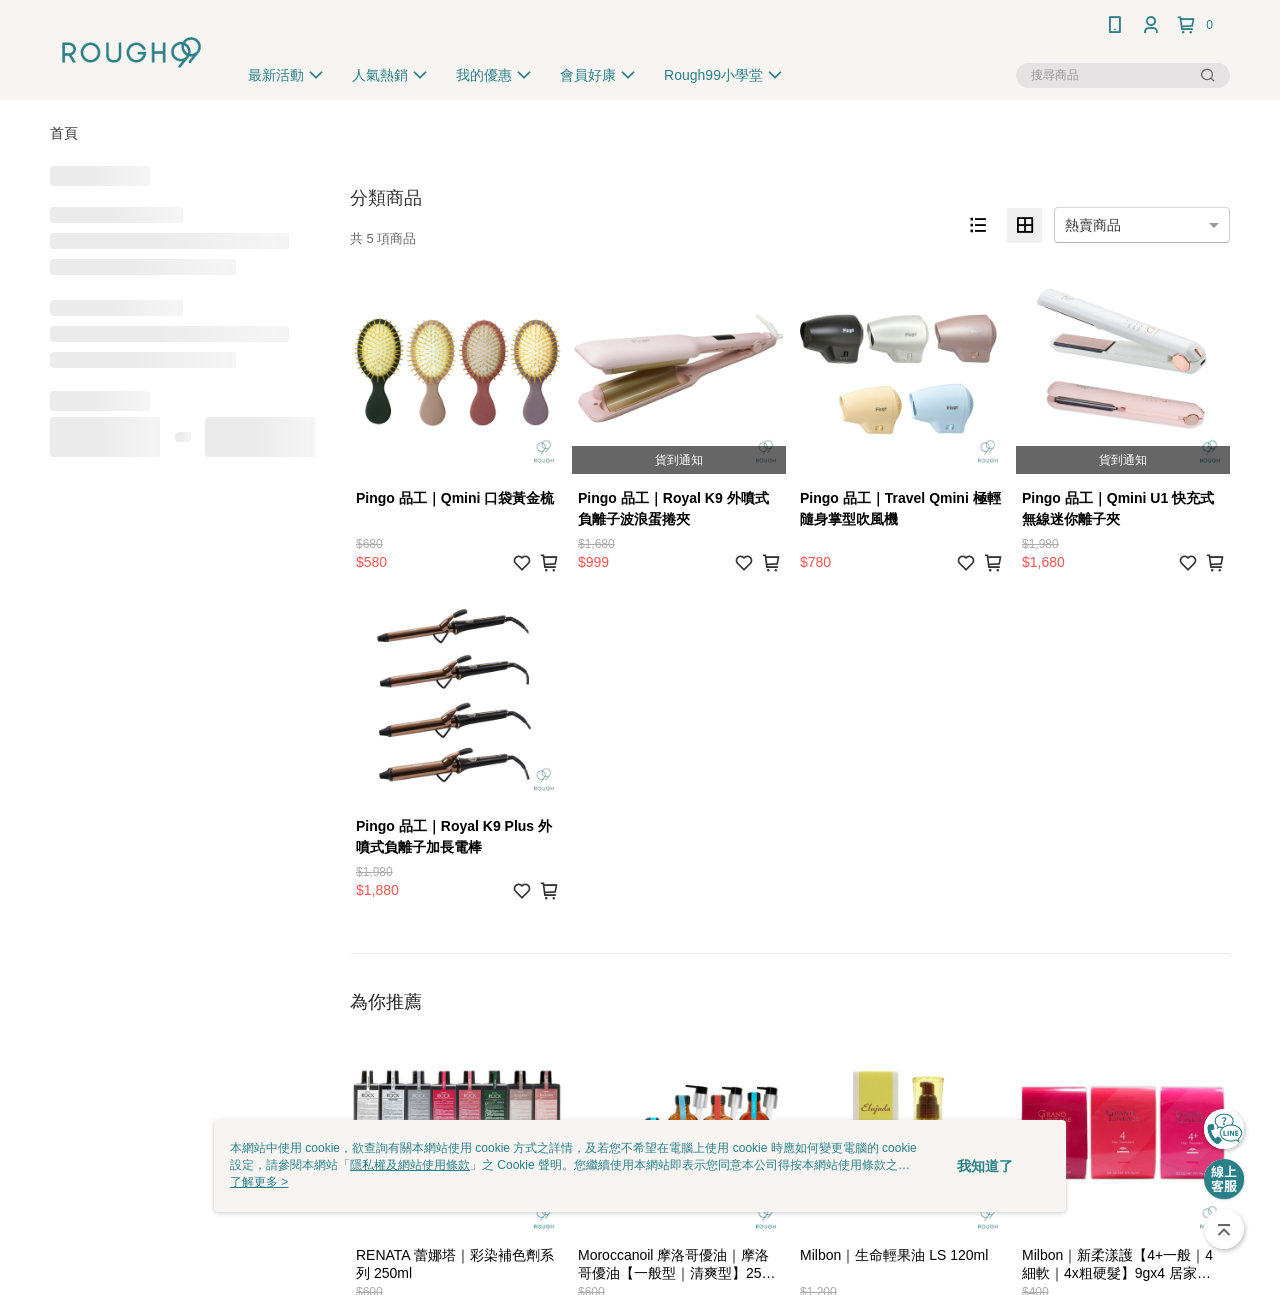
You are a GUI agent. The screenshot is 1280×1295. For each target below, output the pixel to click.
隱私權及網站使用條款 (410, 1165)
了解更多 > (259, 1182)
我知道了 (985, 1166)
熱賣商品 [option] (1093, 225)
